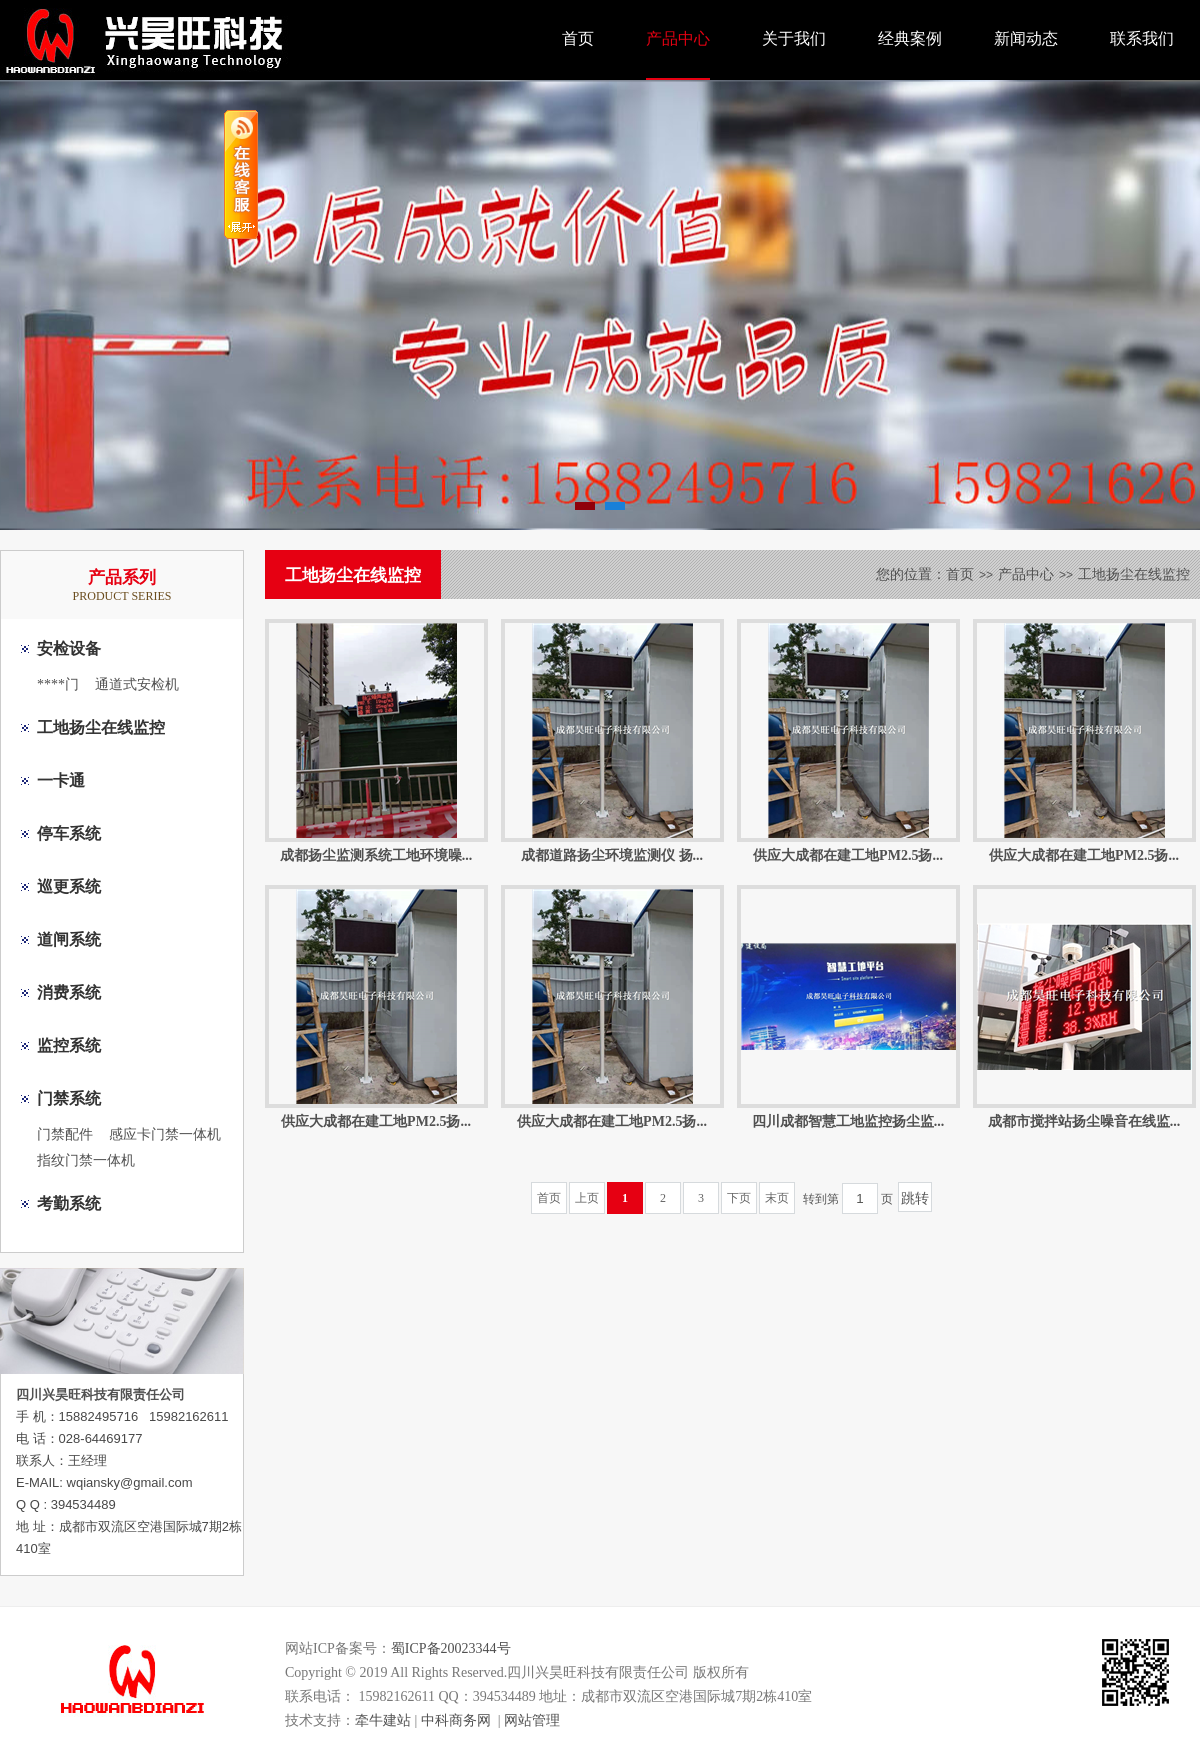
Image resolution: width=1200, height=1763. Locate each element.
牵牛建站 (383, 1720)
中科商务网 (456, 1720)
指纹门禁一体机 (86, 1160)
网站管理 (532, 1720)
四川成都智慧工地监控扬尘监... (848, 1121)
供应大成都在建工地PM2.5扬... (848, 855)
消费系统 (69, 992)
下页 (739, 1198)
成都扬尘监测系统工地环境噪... (376, 855)
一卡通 (61, 780)
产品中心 (678, 38)
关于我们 (794, 38)
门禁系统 (69, 1098)
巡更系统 (69, 886)
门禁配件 (65, 1134)
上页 (587, 1198)
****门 (58, 684)
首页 (578, 38)
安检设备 (69, 648)
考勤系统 (69, 1203)
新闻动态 (1026, 38)
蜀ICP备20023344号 (451, 1648)
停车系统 (69, 833)
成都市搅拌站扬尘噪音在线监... (1084, 1121)
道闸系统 (69, 939)
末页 (777, 1198)
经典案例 (910, 38)
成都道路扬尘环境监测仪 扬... (612, 855)
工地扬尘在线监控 (101, 727)
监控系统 (69, 1045)
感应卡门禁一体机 (165, 1134)
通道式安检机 (137, 684)
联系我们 (1142, 38)
